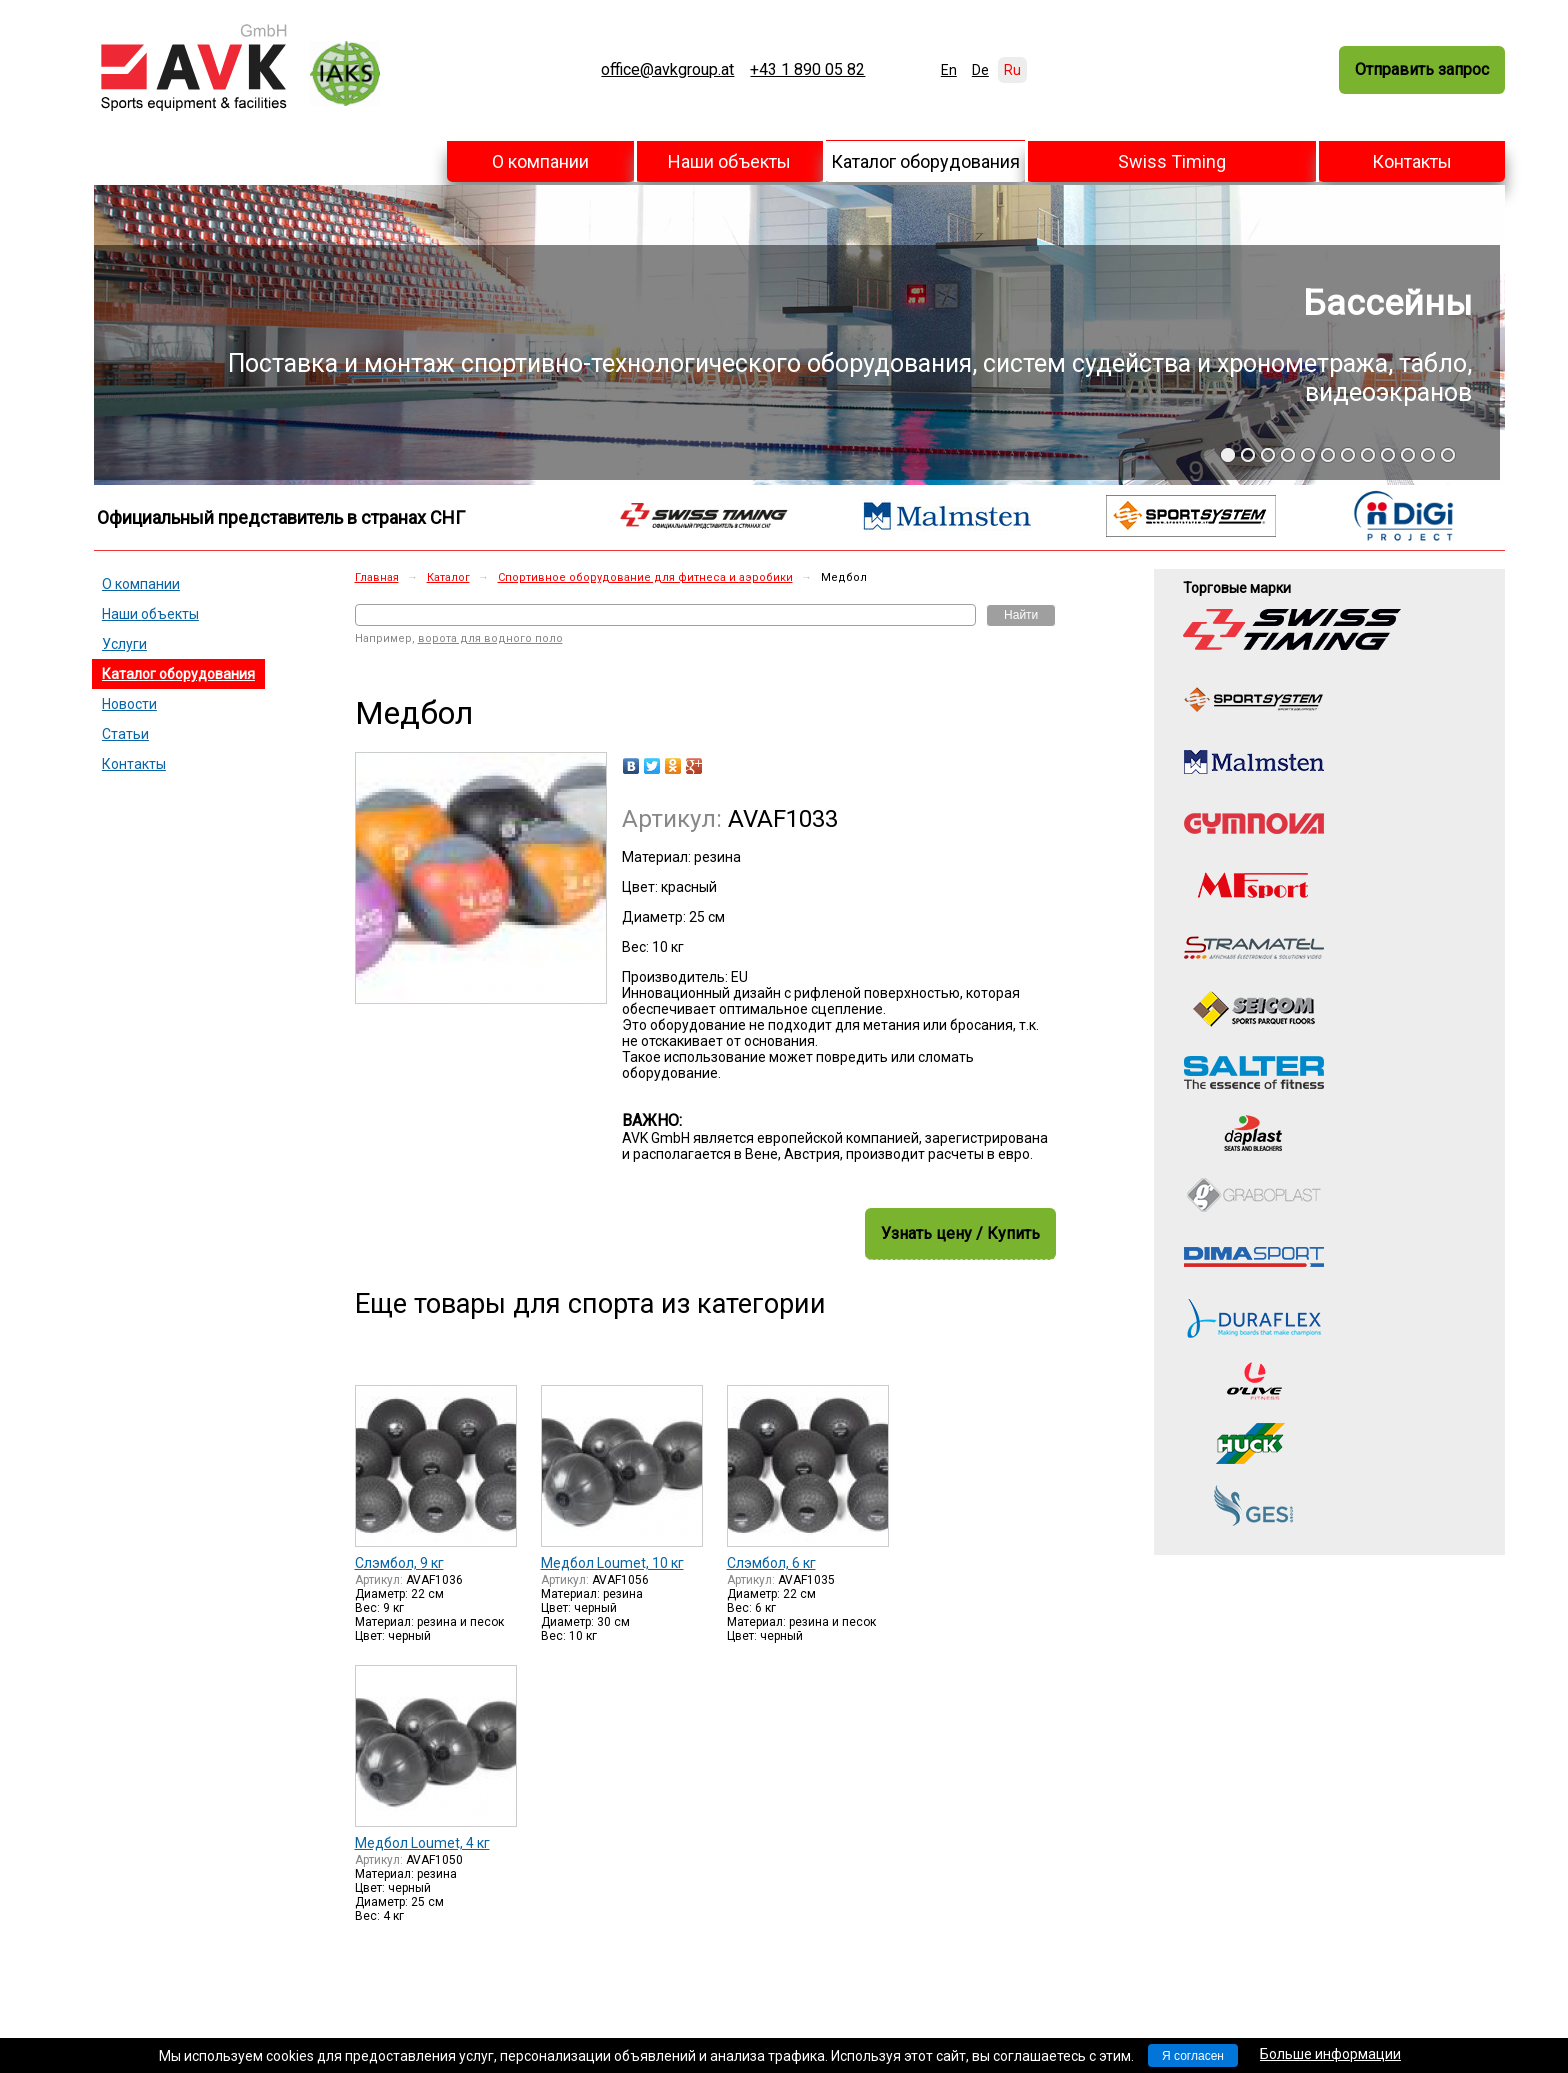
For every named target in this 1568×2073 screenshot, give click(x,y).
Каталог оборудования (925, 161)
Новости (129, 704)
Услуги (124, 644)
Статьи (125, 734)
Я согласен (1193, 2056)
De (980, 70)
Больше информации (1330, 2054)
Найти (1021, 615)
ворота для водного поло (490, 638)
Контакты (1412, 161)
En (949, 70)
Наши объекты (729, 161)
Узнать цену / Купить (960, 1233)
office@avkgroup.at (667, 70)
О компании (540, 161)
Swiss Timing (1172, 161)
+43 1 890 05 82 (807, 70)
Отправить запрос (1422, 69)
